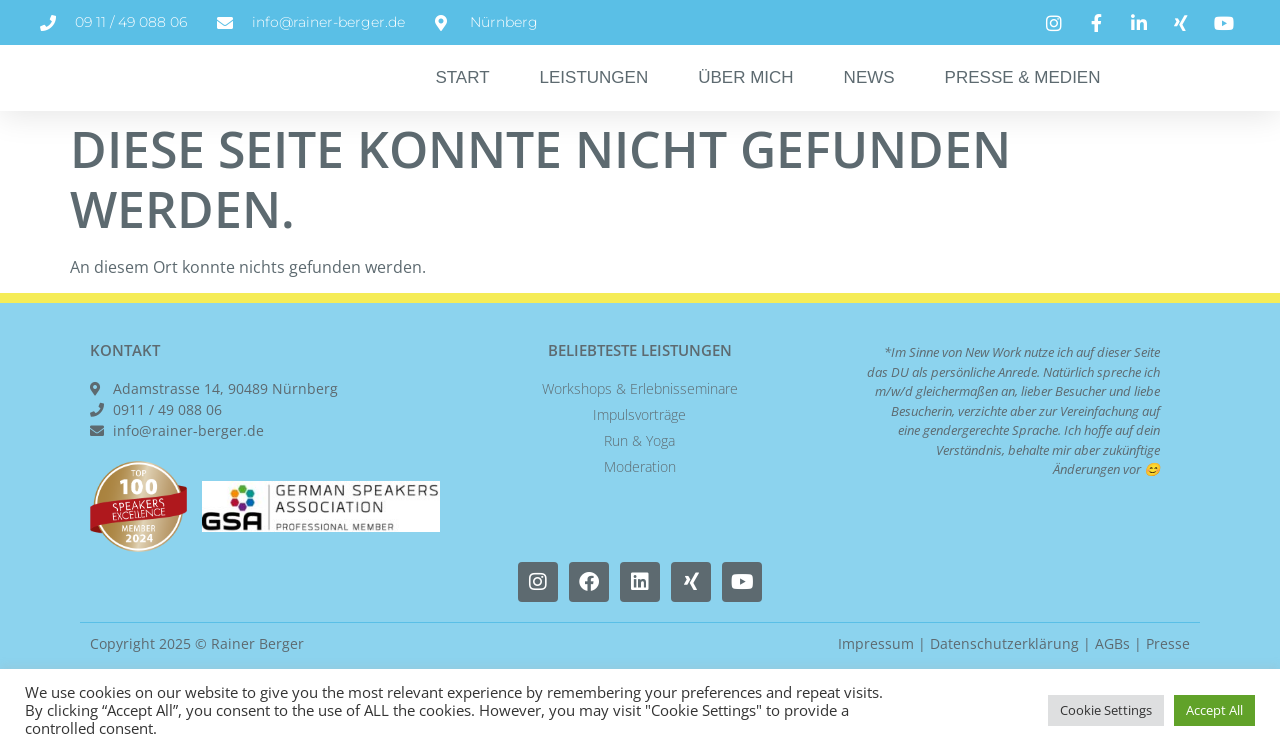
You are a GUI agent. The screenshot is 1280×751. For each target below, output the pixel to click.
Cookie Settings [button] (1106, 710)
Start (462, 99)
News (869, 99)
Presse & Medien (1023, 99)
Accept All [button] (1214, 710)
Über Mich (745, 99)
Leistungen (594, 99)
